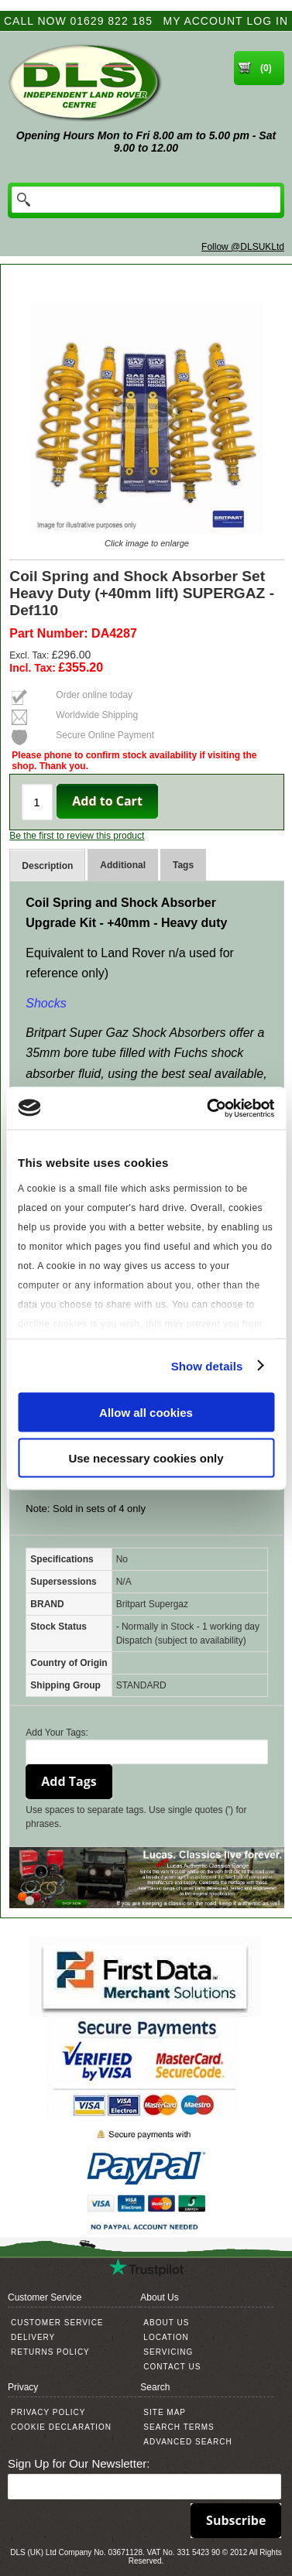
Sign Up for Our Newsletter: (78, 2463)
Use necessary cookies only (145, 1457)
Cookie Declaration (61, 2427)
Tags (183, 865)
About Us (166, 2322)
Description (47, 865)
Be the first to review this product (76, 835)
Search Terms (178, 2427)
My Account (203, 21)
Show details (207, 1365)
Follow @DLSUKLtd (242, 246)
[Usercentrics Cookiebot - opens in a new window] (208, 1108)
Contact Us (172, 2366)
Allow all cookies (146, 1412)
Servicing (168, 2352)
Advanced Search (187, 2441)
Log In (267, 21)
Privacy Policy (48, 2412)
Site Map (164, 2412)
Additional (123, 865)
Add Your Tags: (57, 1732)
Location (165, 2337)
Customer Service (57, 2322)
